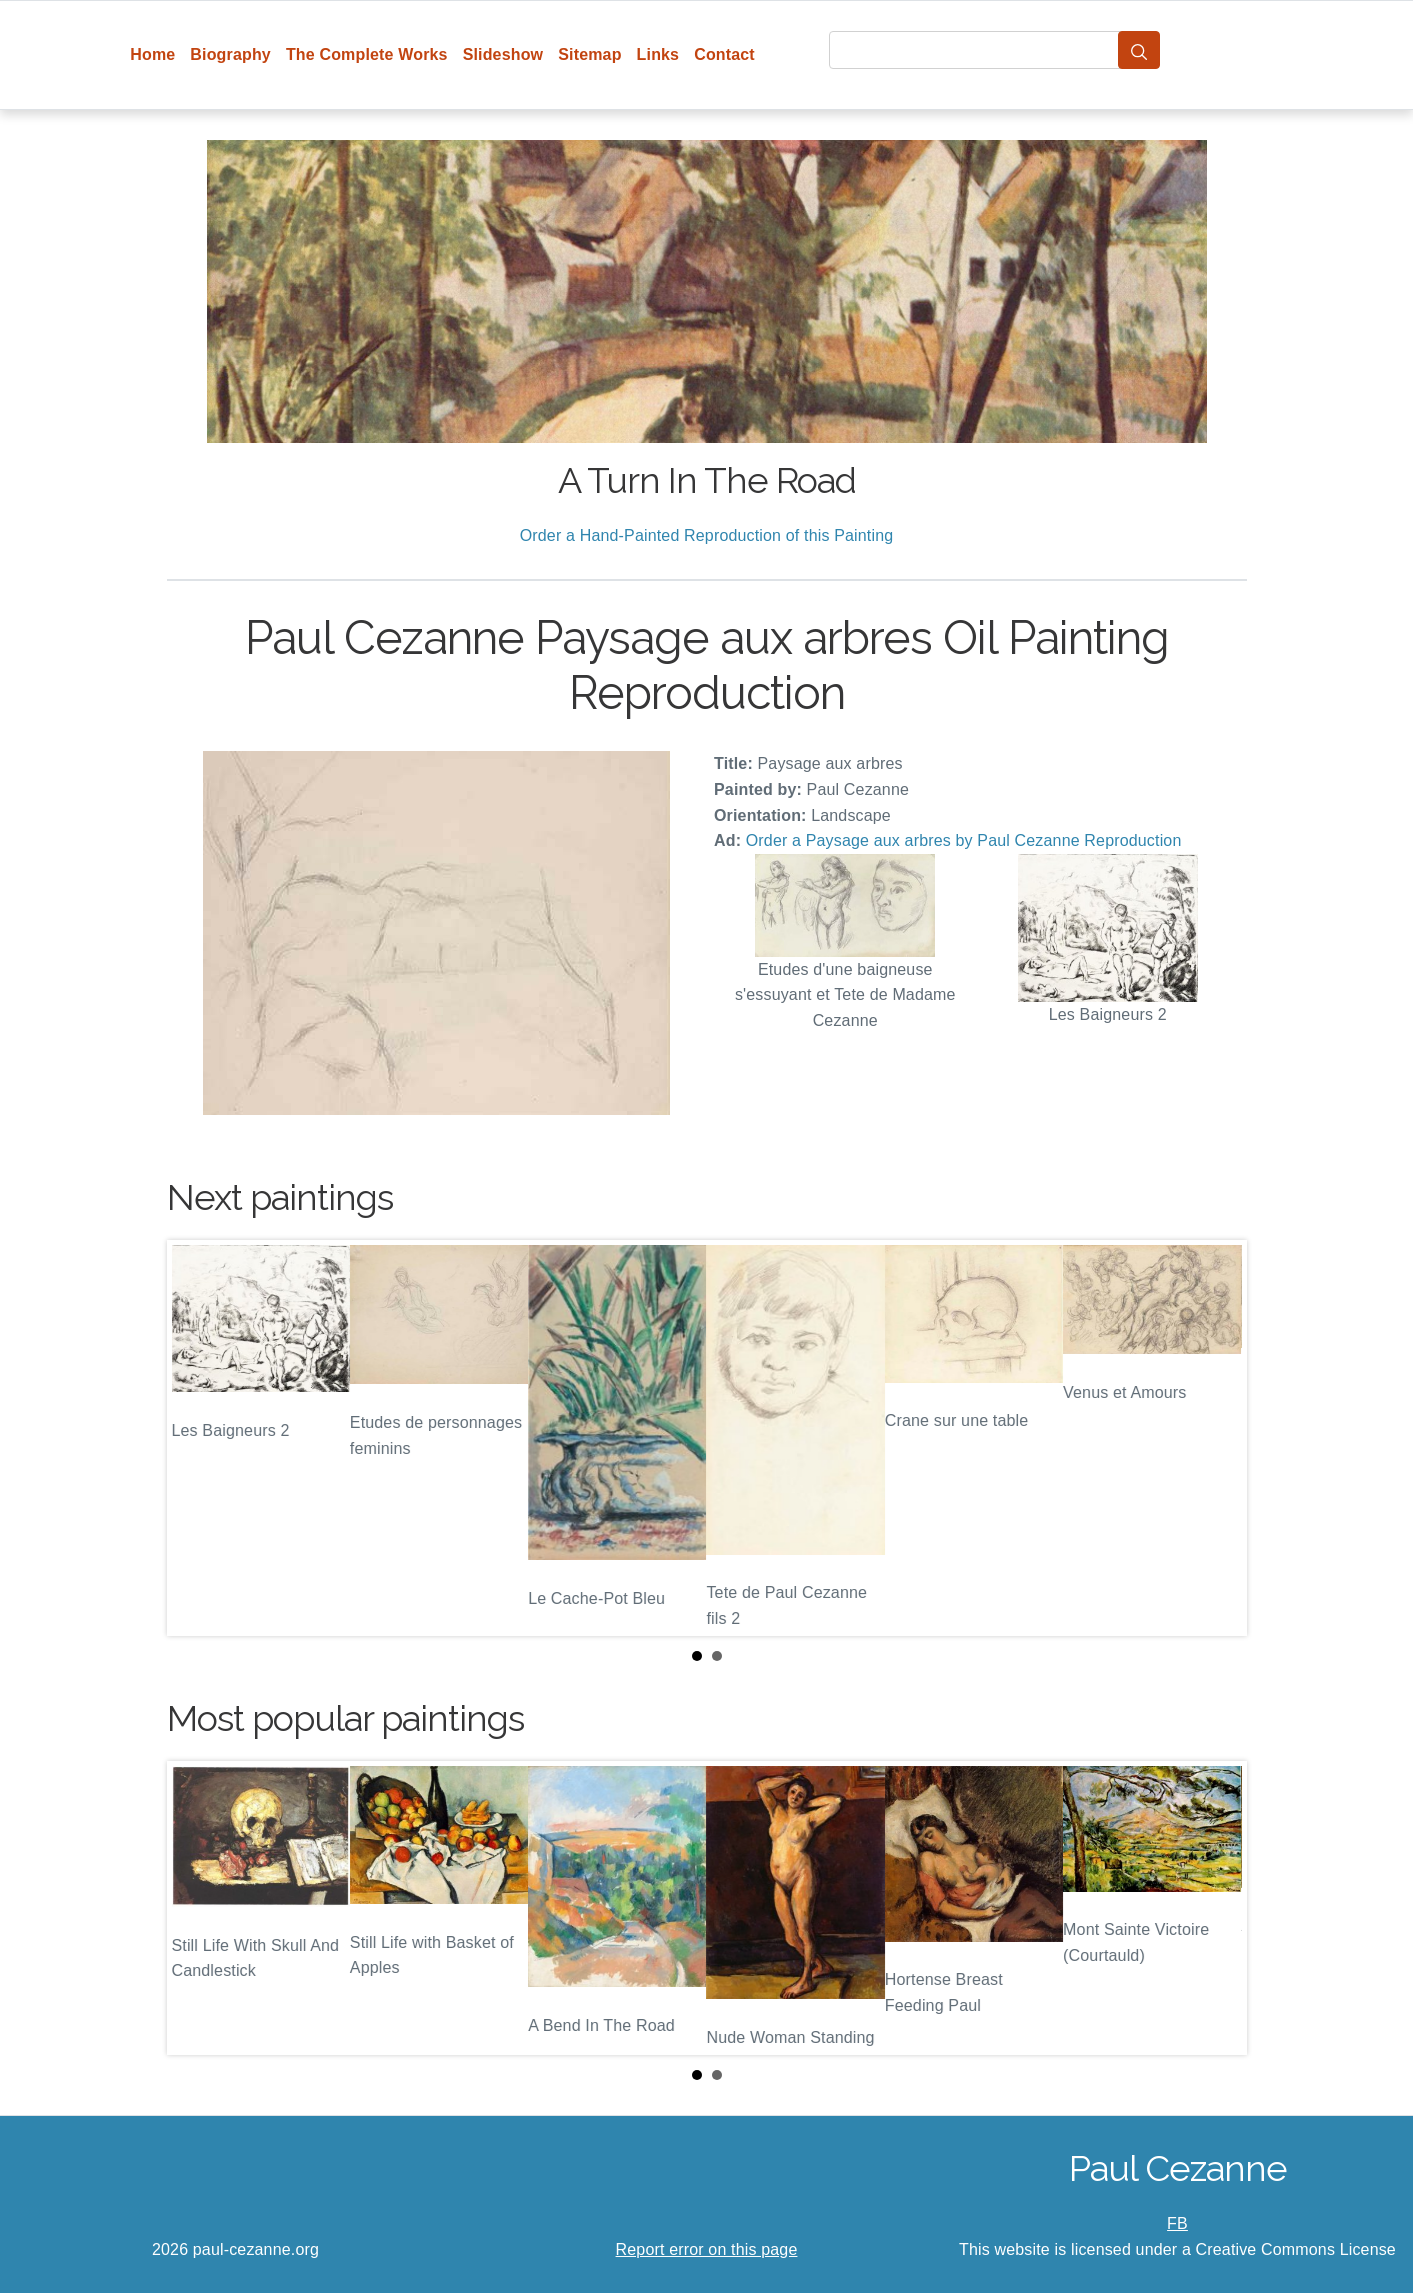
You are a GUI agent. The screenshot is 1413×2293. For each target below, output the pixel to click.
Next (1216, 1438)
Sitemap (589, 54)
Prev (198, 1438)
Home (152, 54)
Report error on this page (707, 2249)
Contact (724, 54)
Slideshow (503, 54)
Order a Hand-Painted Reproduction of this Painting (707, 535)
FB (1177, 2223)
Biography (230, 54)
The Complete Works (367, 54)
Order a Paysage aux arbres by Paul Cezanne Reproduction (964, 840)
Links (658, 54)
